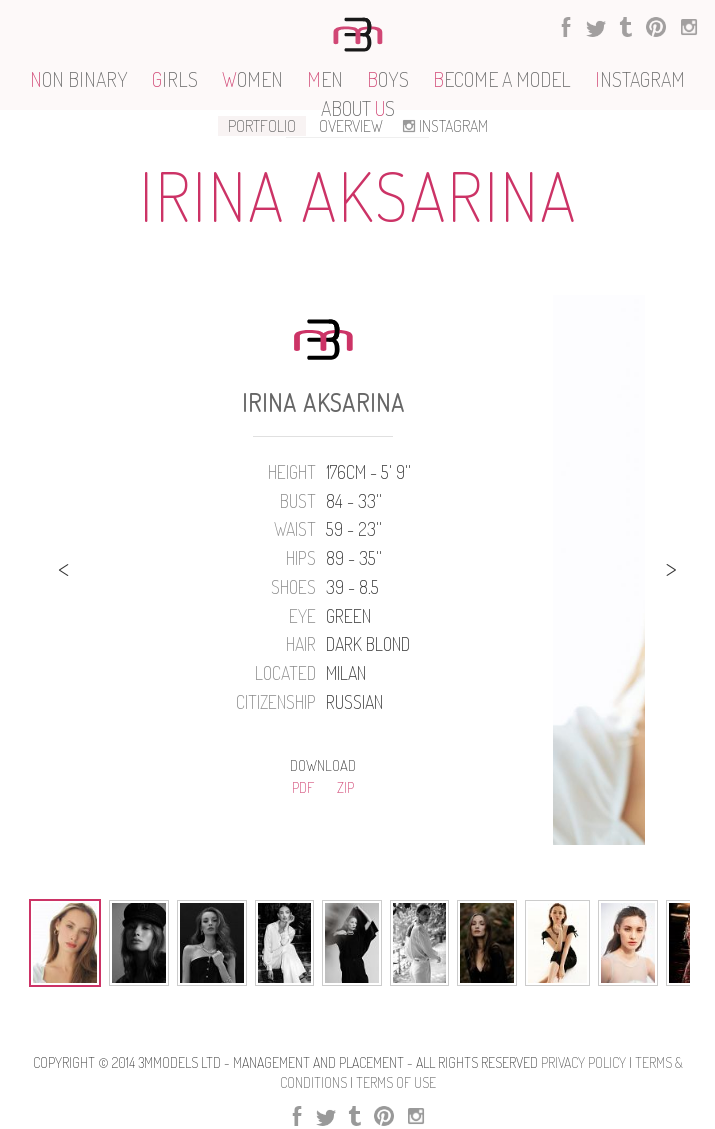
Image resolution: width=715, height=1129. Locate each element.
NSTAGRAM (640, 79)
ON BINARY (79, 79)
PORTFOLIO (262, 126)
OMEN (252, 79)
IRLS (175, 79)
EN (325, 79)
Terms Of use (396, 1082)
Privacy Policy (583, 1062)
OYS (388, 79)
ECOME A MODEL (502, 79)
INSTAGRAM (443, 126)
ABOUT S (358, 108)
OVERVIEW (351, 126)
